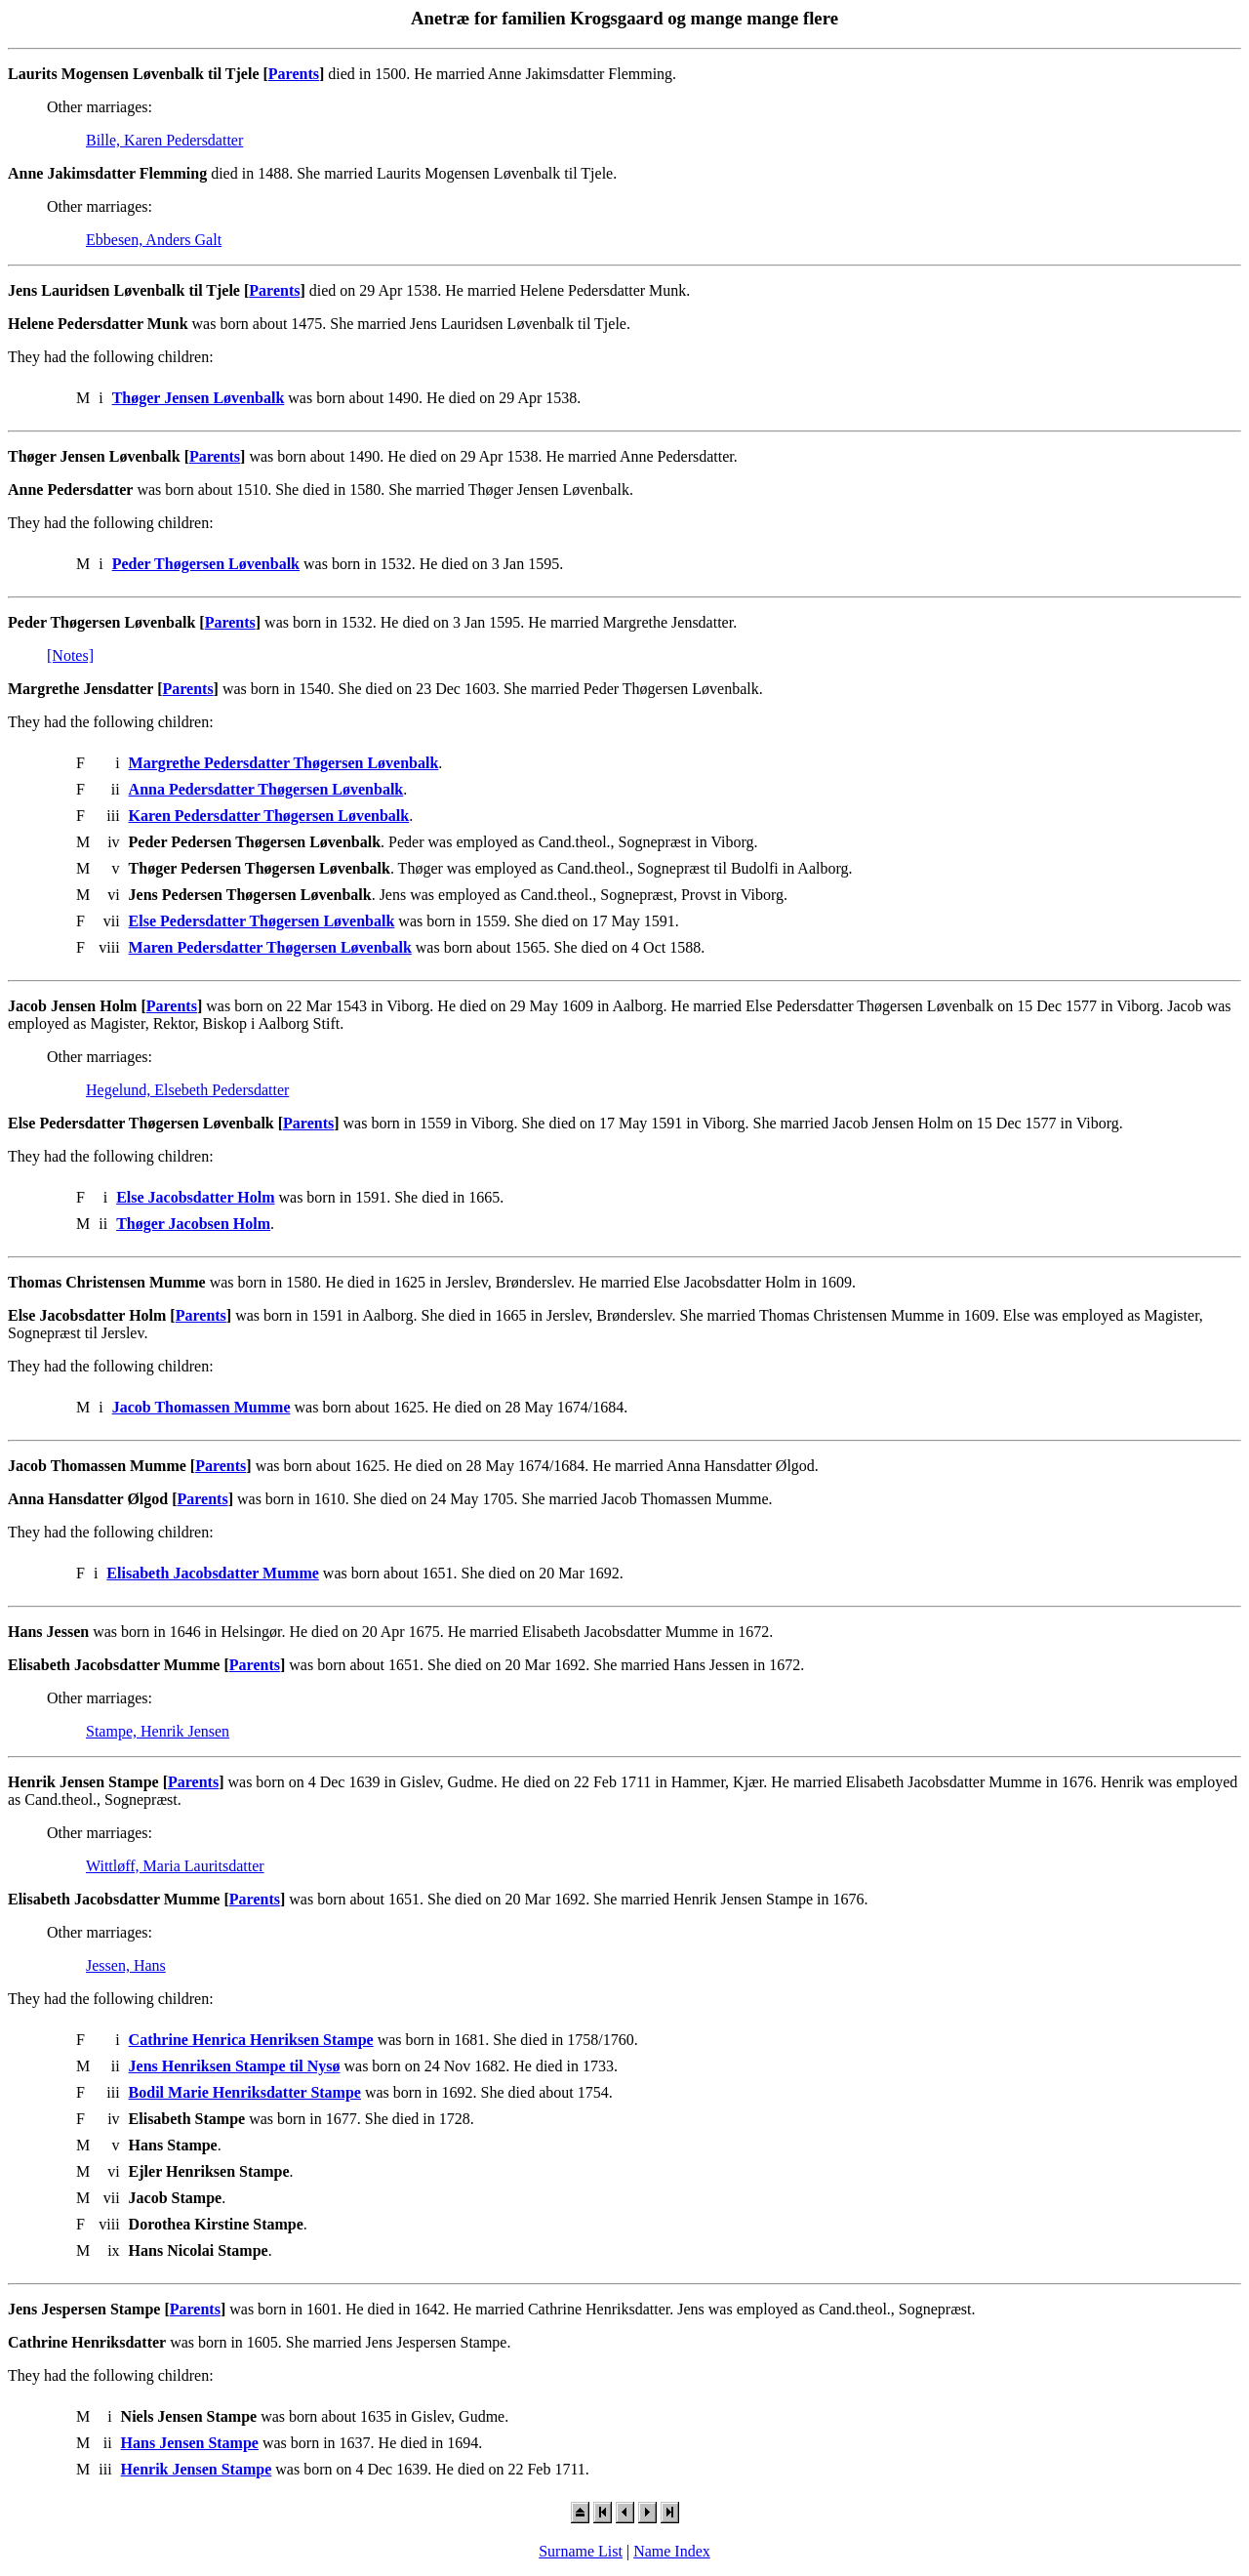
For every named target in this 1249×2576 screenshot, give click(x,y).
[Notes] (70, 655)
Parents (293, 73)
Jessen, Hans (126, 1965)
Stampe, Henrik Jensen (157, 1731)
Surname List (581, 2551)
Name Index (671, 2551)
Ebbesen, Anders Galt (154, 239)
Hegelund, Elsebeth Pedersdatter (187, 1090)
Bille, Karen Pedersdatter (164, 140)
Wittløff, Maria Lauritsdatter (175, 1866)
